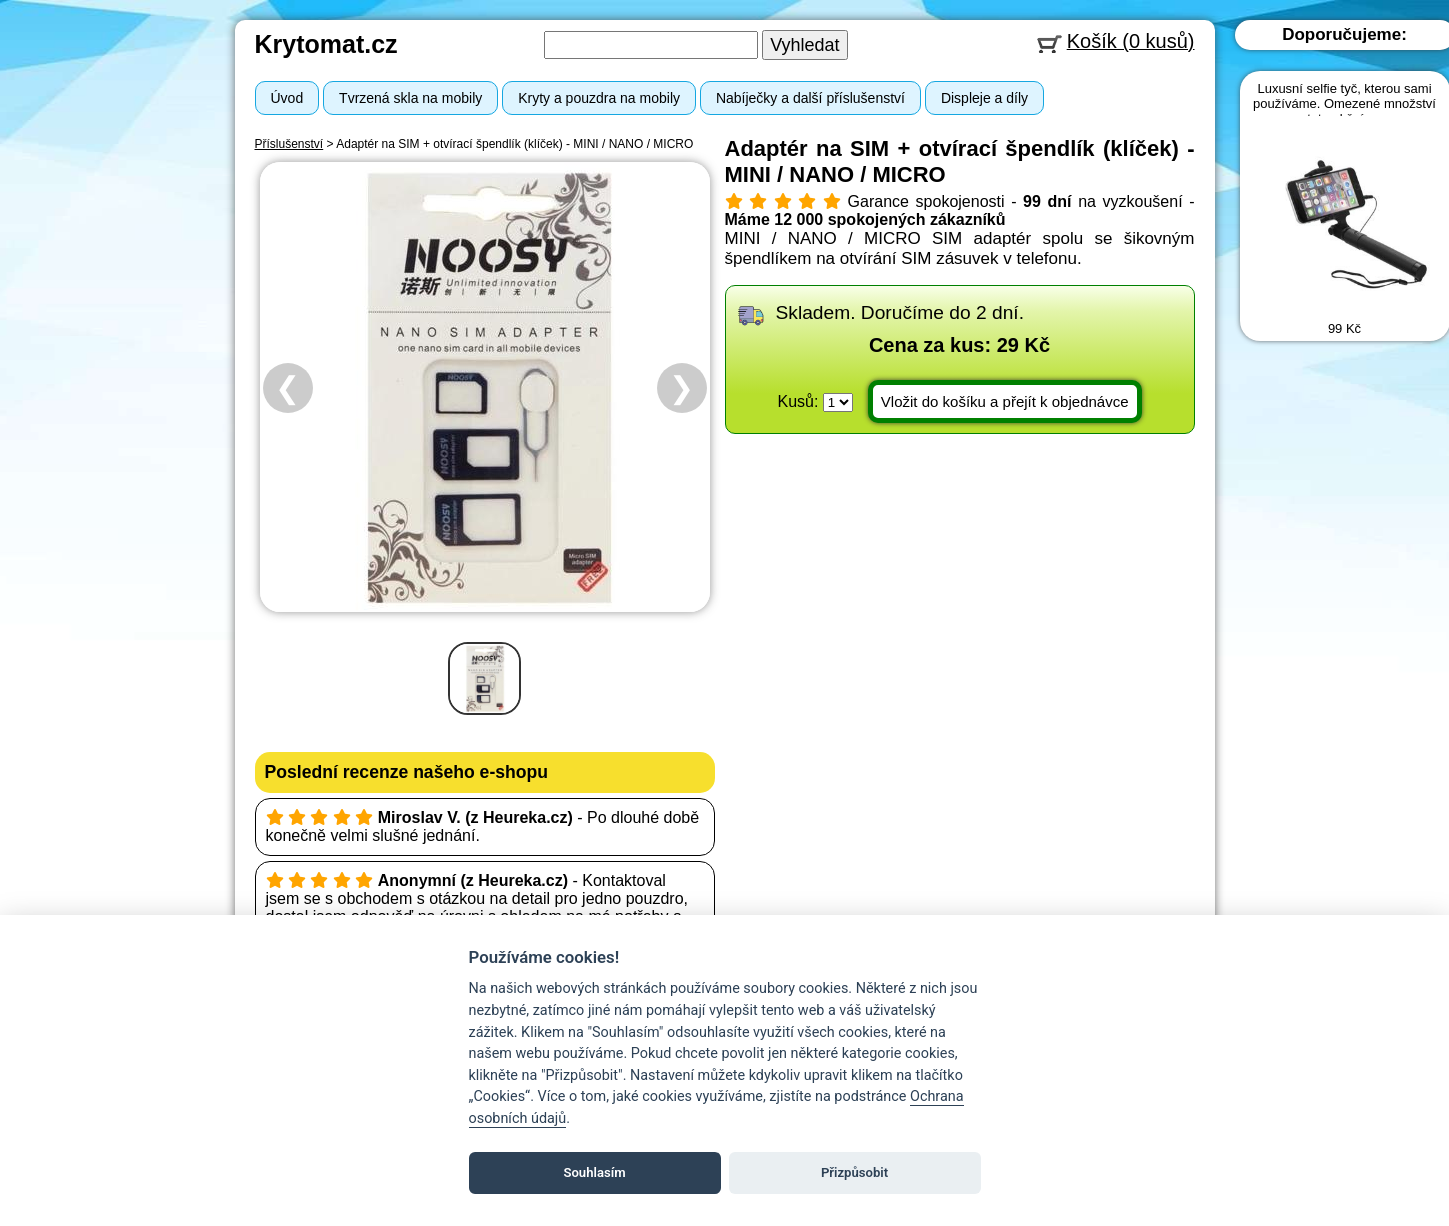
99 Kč (1344, 328)
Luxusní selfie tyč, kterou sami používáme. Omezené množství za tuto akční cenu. (1344, 103)
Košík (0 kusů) (1131, 41)
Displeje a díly (984, 98)
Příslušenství (289, 144)
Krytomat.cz (326, 44)
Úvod (287, 98)
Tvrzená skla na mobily (410, 98)
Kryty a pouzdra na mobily (599, 98)
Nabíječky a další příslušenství (810, 98)
